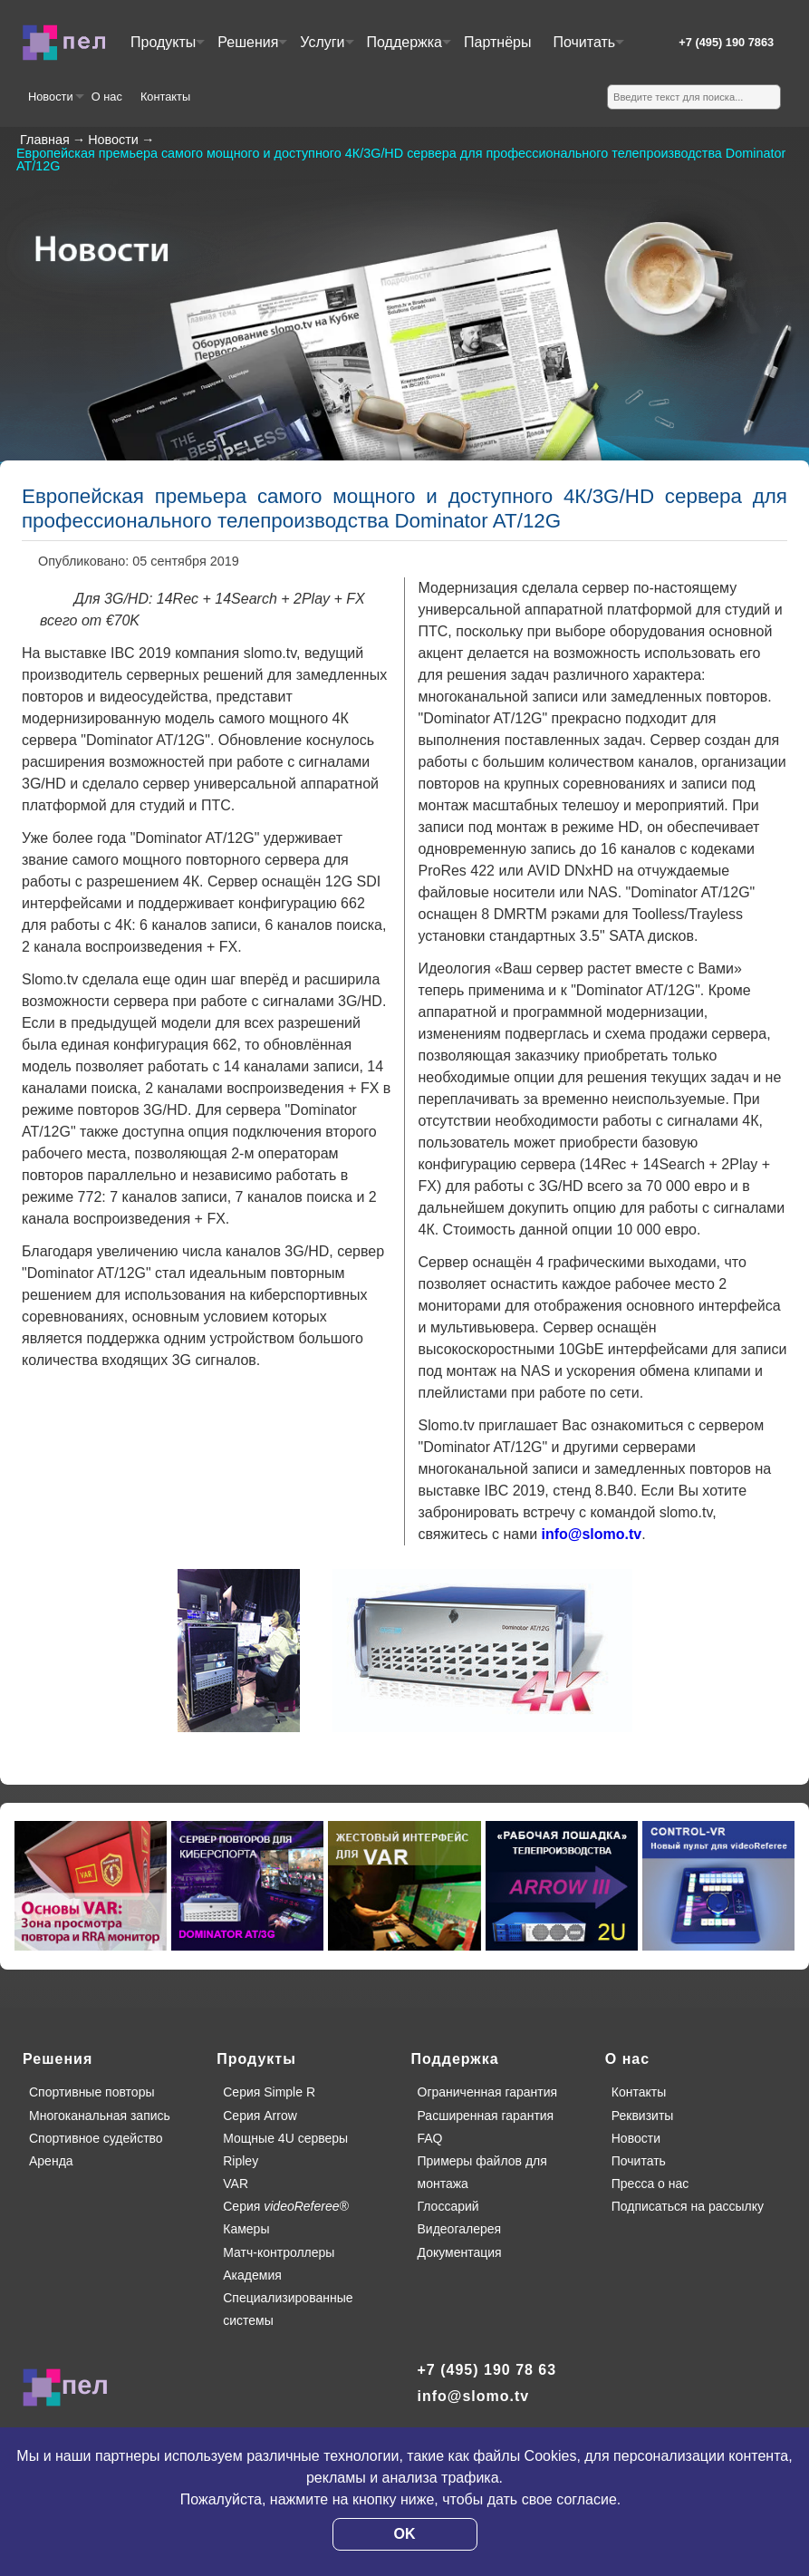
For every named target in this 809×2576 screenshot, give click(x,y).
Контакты (165, 96)
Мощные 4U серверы (285, 2138)
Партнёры (497, 42)
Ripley (240, 2161)
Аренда (51, 2161)
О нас (106, 96)
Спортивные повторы (91, 2092)
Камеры (246, 2229)
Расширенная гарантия (486, 2115)
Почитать (587, 49)
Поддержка (408, 49)
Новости (55, 103)
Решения (251, 49)
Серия (286, 2206)
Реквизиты (643, 2115)
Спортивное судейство (96, 2138)
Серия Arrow (260, 2115)
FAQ (430, 2138)
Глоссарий (448, 2206)
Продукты (166, 49)
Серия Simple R (269, 2092)
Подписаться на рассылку (688, 2206)
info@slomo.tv (592, 1534)
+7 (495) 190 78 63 (487, 2369)
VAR (235, 2183)
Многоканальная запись (99, 2115)
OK (405, 2534)
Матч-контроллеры (278, 2252)
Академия (252, 2275)
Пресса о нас (650, 2183)
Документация (460, 2252)
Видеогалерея (460, 2229)
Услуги (326, 49)
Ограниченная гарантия (488, 2092)
